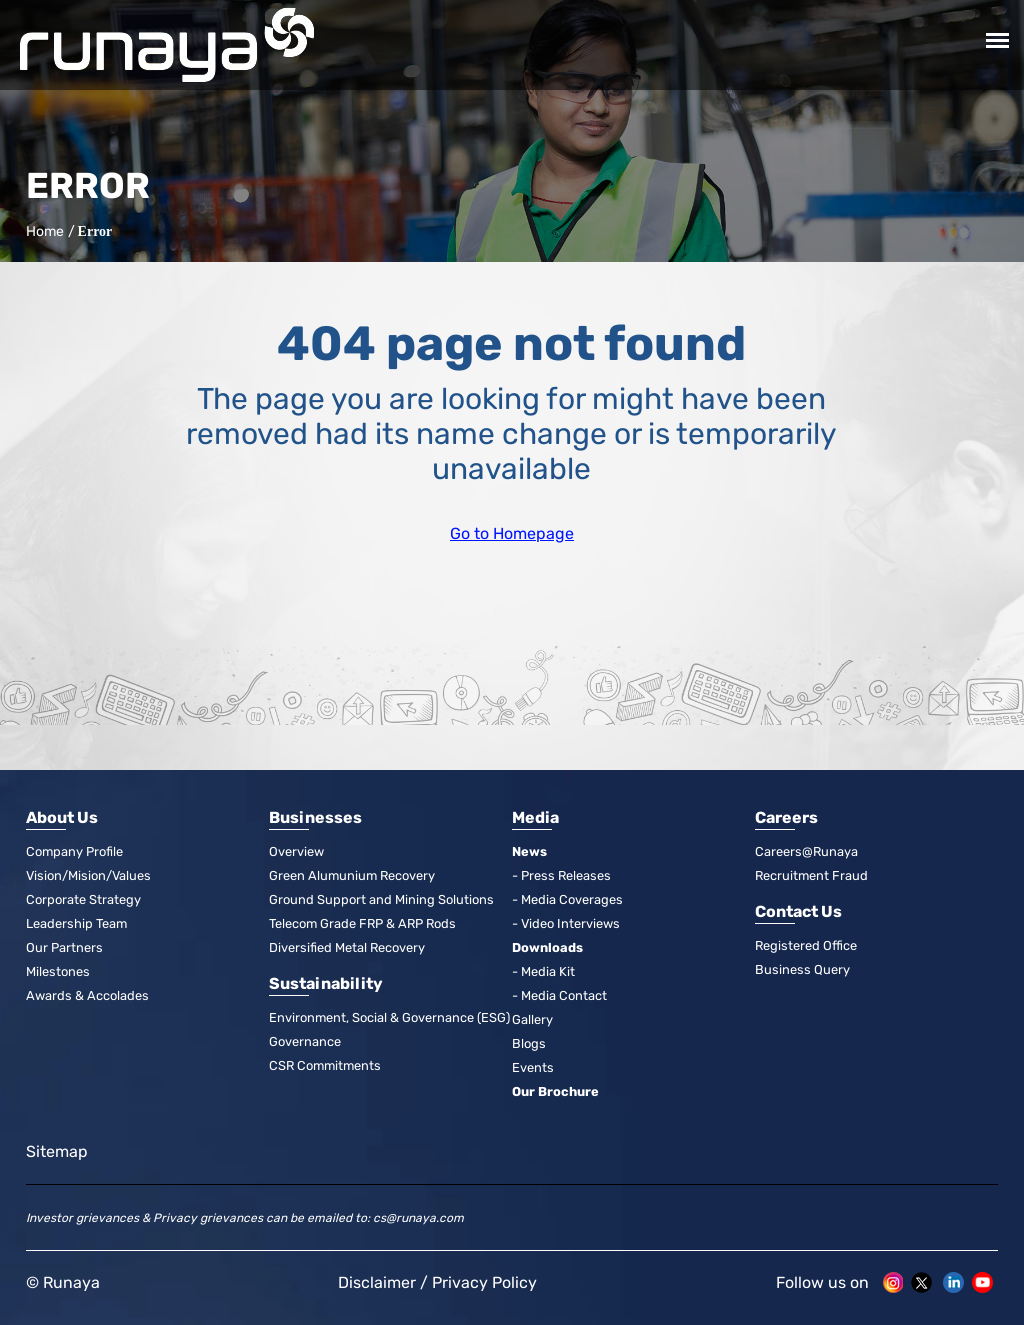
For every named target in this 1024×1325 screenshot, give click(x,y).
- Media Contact (559, 995)
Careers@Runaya (807, 851)
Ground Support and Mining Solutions (381, 899)
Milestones (58, 971)
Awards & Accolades (87, 995)
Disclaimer (377, 1282)
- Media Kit (543, 971)
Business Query (802, 969)
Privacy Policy (484, 1282)
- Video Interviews (566, 923)
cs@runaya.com (418, 1218)
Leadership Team (77, 923)
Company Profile (75, 851)
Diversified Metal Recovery (347, 947)
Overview (296, 851)
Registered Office (806, 945)
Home (43, 231)
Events (533, 1067)
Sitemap (57, 1151)
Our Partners (64, 947)
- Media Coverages (567, 899)
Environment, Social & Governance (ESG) (390, 1017)
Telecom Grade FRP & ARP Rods (365, 923)
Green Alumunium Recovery (353, 875)
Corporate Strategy (83, 899)
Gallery (532, 1019)
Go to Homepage (512, 533)
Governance (305, 1041)
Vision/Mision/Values (89, 875)
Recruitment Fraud (812, 875)
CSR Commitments (327, 1065)
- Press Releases (562, 875)
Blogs (529, 1043)
